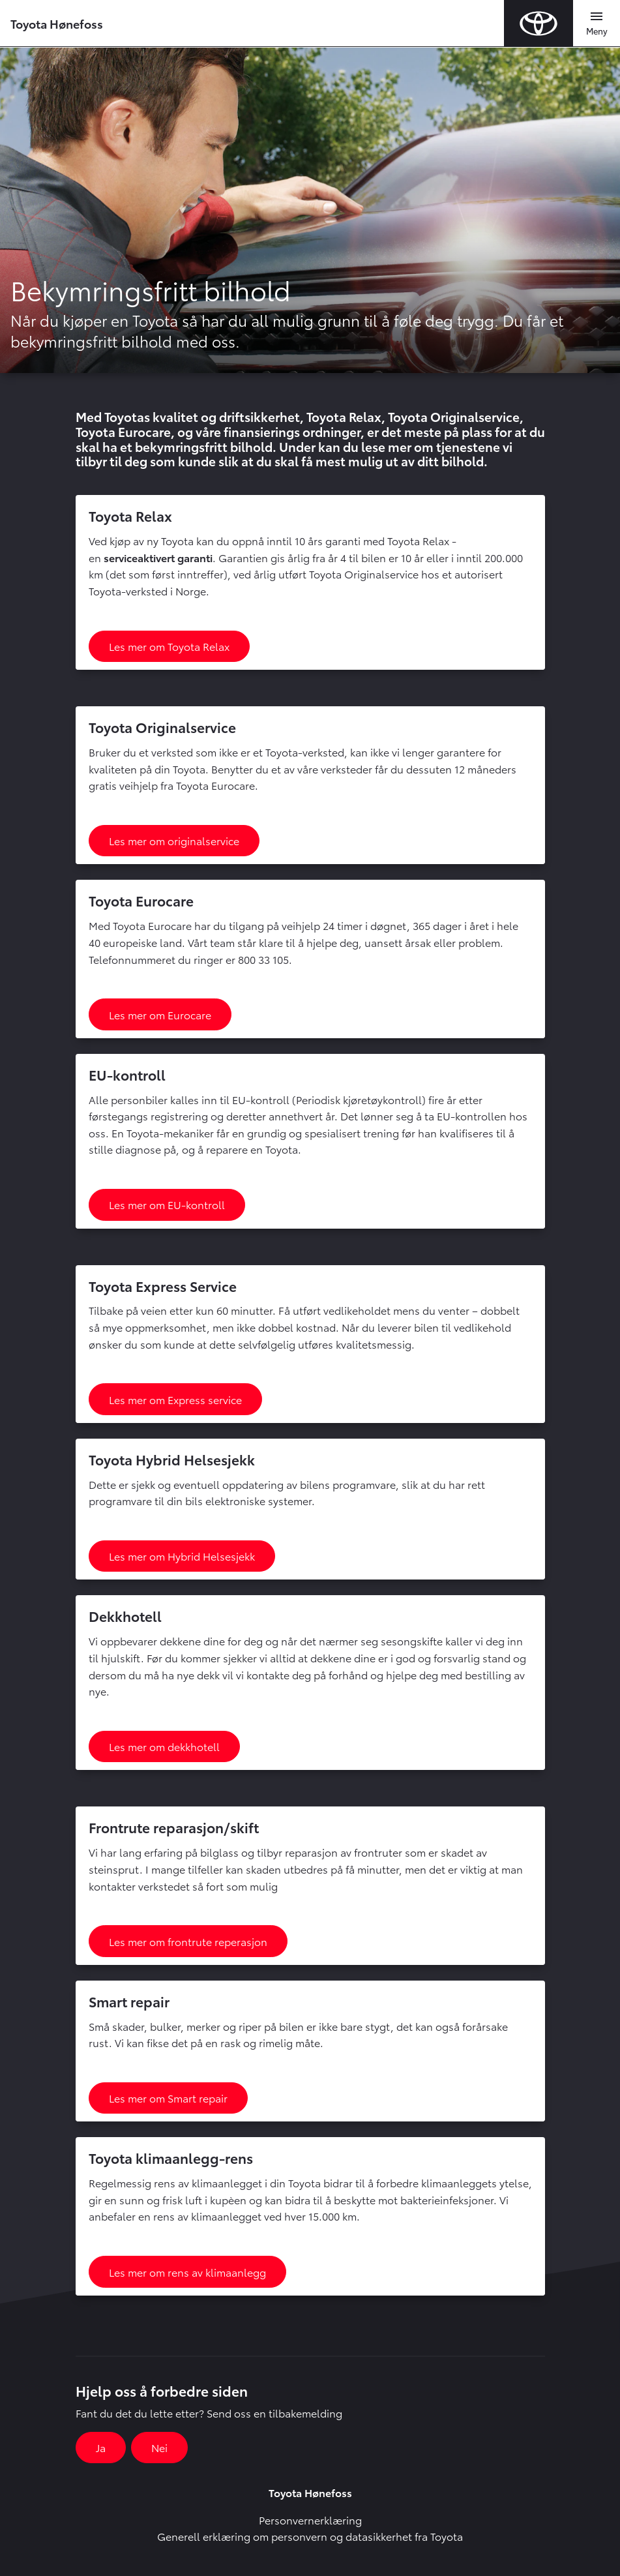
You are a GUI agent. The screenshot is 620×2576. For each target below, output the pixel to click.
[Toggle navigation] (596, 23)
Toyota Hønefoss (56, 23)
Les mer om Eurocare (160, 1014)
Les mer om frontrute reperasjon (188, 1941)
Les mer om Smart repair (168, 2097)
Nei (159, 2447)
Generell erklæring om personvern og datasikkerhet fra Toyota (310, 2535)
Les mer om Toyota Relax (169, 645)
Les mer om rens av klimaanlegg (187, 2271)
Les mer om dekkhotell (164, 1746)
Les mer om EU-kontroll (167, 1204)
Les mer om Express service (175, 1399)
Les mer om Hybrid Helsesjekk (182, 1555)
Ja (101, 2447)
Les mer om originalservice (174, 840)
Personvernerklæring (310, 2519)
